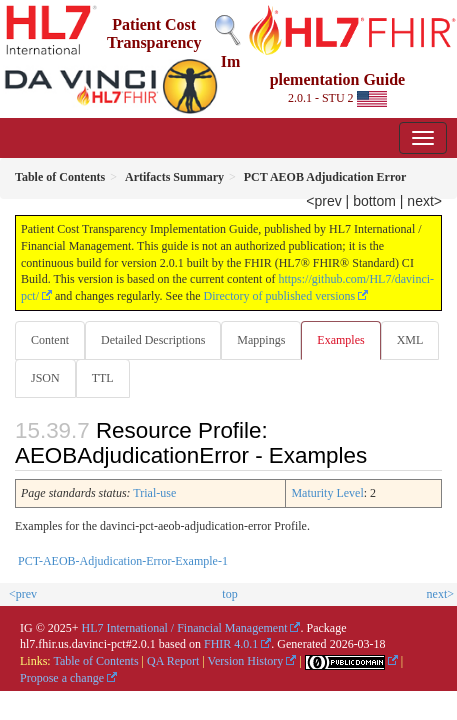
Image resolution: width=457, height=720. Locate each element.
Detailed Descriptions (153, 340)
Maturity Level (327, 493)
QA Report (173, 661)
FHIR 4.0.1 (231, 644)
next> (424, 201)
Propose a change (62, 678)
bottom (374, 201)
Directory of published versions (280, 296)
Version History (246, 661)
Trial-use (154, 493)
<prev (323, 201)
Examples (340, 340)
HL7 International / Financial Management (185, 628)
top (229, 594)
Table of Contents (95, 661)
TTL (103, 378)
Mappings (261, 340)
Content (50, 340)
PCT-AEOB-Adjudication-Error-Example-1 (123, 561)
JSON (45, 378)
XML (410, 340)
